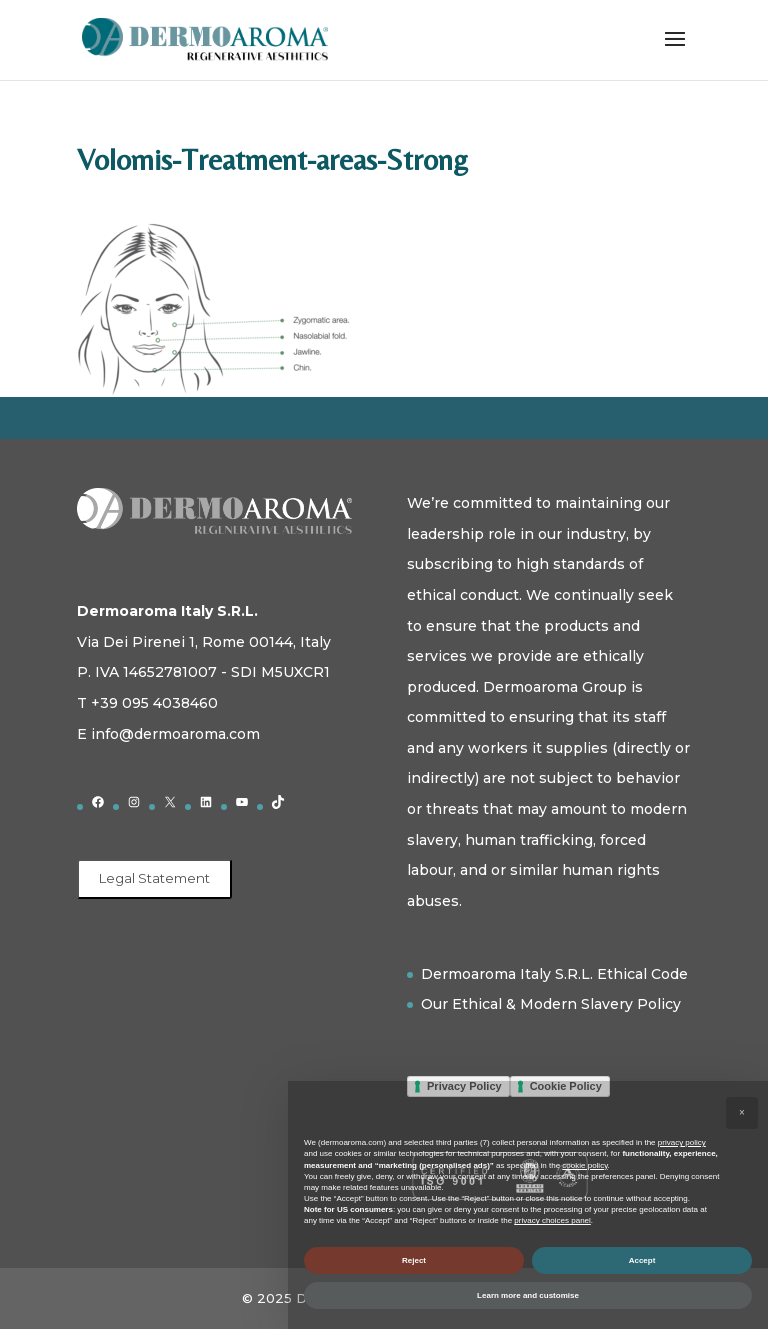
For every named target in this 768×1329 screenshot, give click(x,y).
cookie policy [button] (584, 1165)
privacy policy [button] (682, 1142)
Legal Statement (154, 878)
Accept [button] (642, 1260)
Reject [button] (414, 1260)
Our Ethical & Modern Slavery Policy (551, 1004)
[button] (742, 1113)
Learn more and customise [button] (528, 1295)
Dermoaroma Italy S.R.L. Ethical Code (554, 974)
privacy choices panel (552, 1220)
